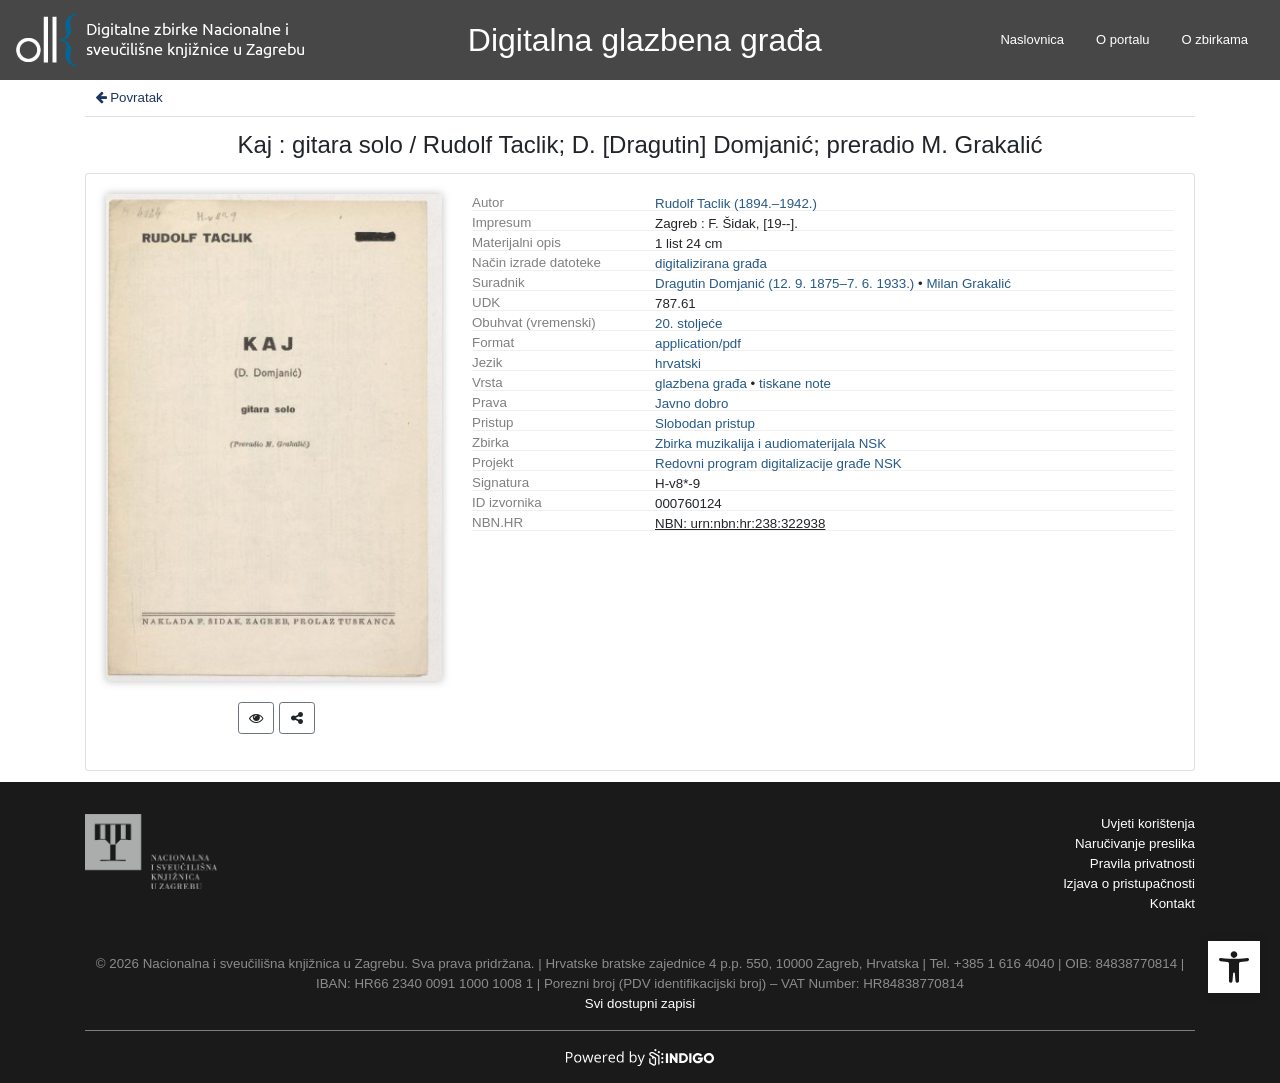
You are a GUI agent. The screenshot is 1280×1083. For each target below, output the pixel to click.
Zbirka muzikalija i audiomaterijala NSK (770, 443)
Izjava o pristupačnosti (1129, 883)
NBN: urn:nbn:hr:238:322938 (740, 523)
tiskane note (795, 383)
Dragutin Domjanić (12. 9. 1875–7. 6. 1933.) (784, 283)
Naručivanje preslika (1135, 843)
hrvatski (678, 363)
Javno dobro (691, 403)
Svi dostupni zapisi (640, 1003)
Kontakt (1172, 903)
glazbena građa (701, 383)
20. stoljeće (688, 323)
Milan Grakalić (968, 283)
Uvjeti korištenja (1148, 823)
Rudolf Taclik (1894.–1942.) (736, 203)
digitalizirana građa (711, 263)
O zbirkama (1215, 39)
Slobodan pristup (705, 423)
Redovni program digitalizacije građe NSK (778, 463)
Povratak (128, 97)
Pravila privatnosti (1142, 863)
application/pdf (698, 343)
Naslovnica (1032, 39)
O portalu (1122, 39)
